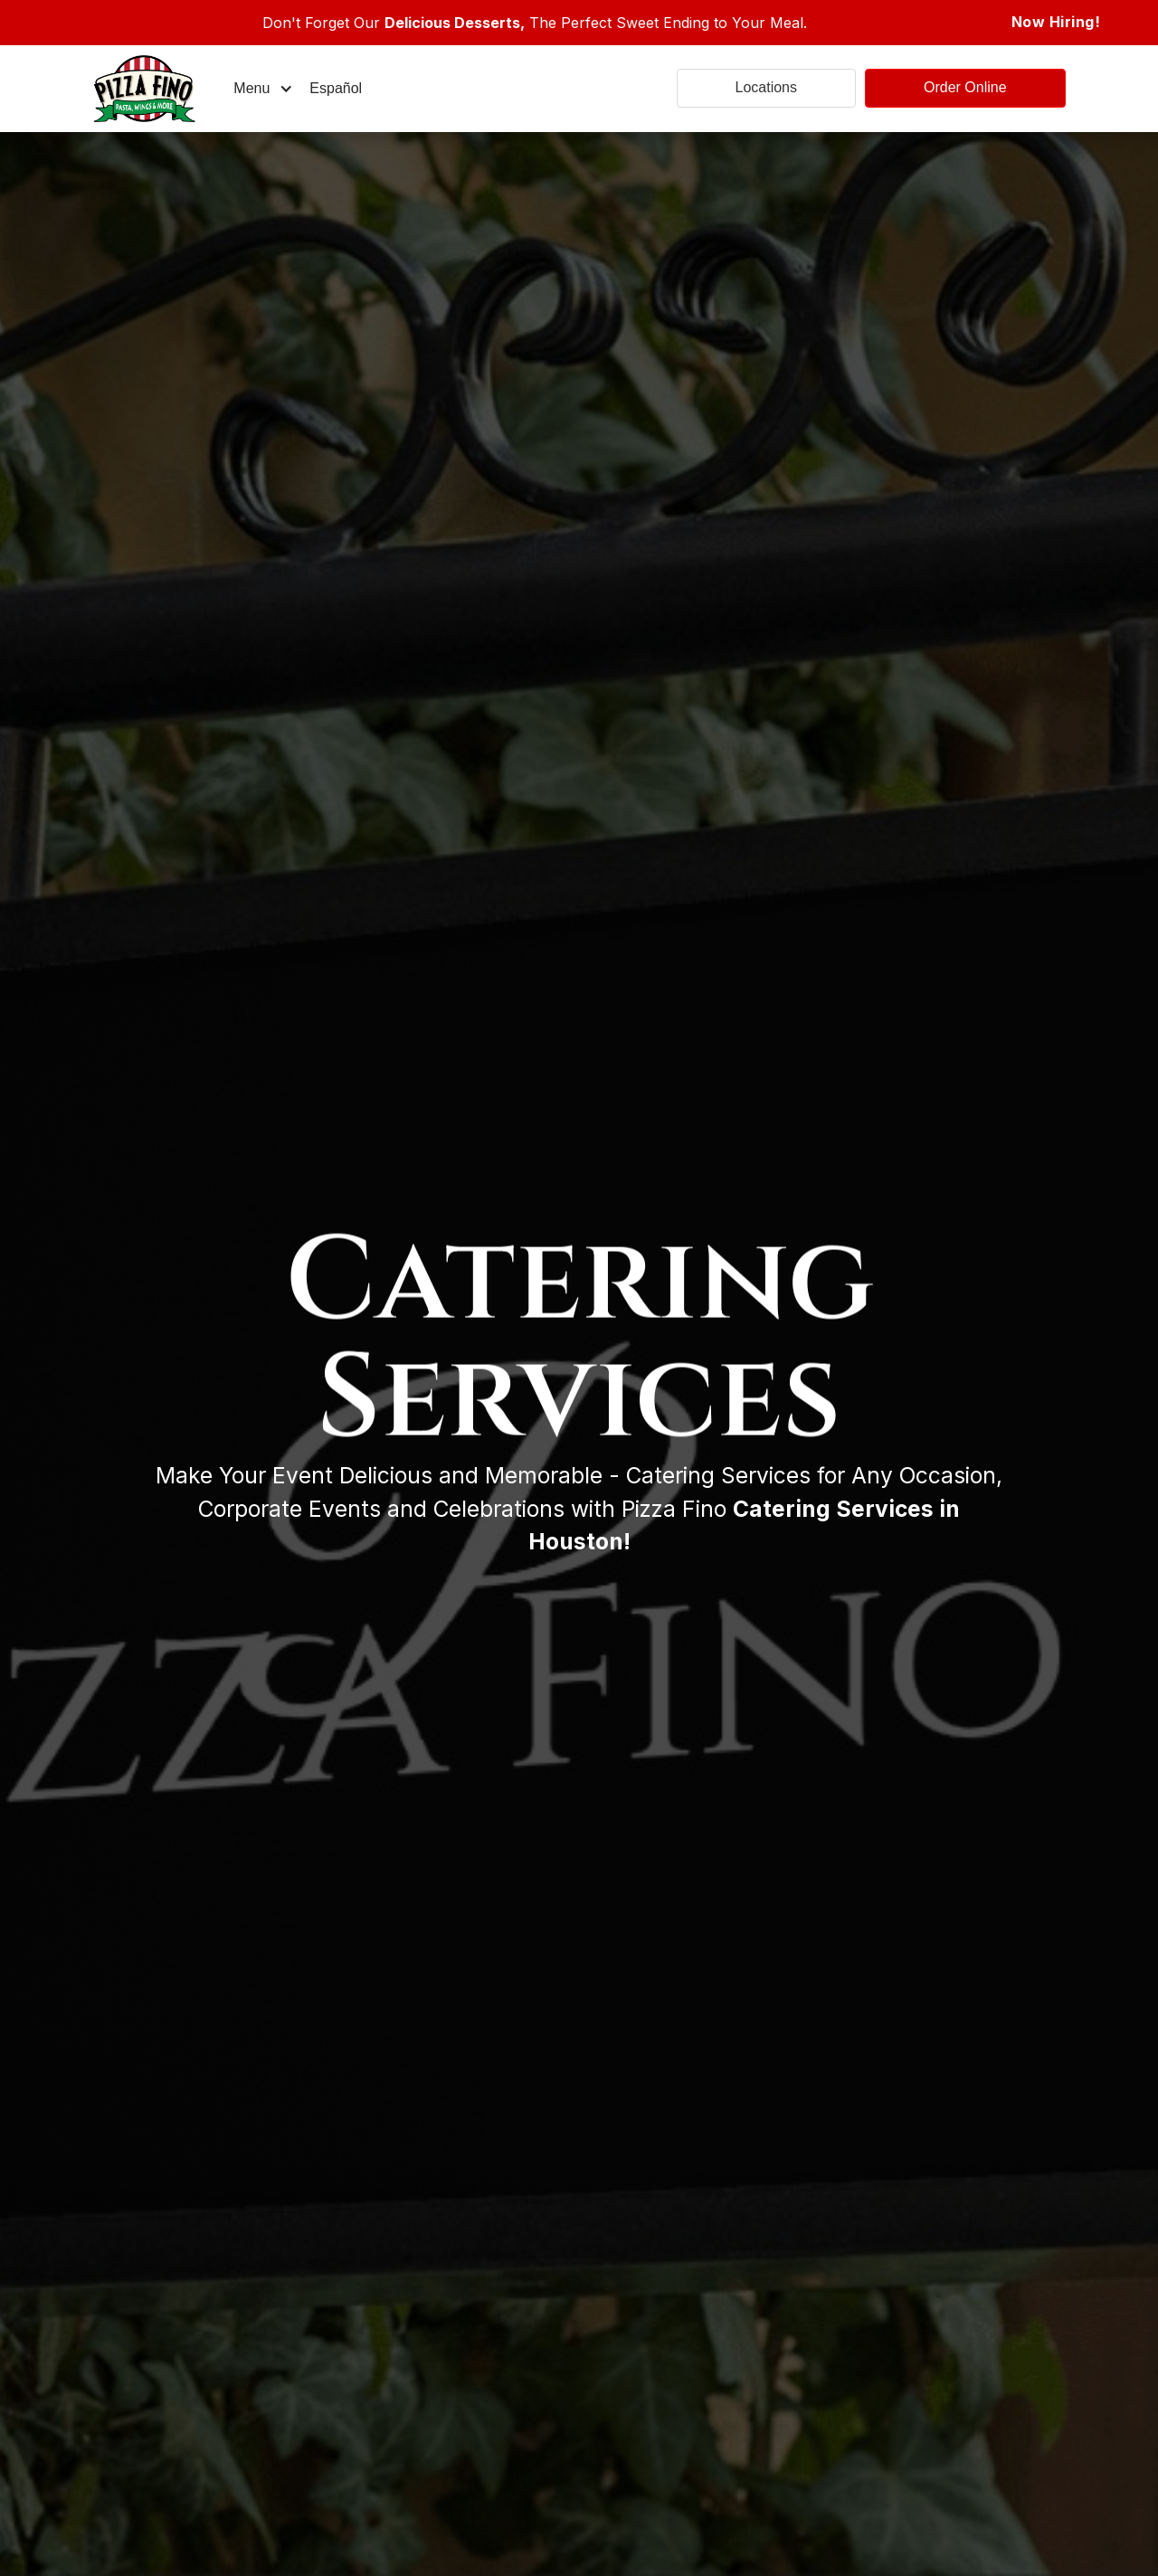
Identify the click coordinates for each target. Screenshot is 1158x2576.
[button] (263, 88)
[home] (158, 88)
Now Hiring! (1056, 22)
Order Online (965, 87)
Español (335, 88)
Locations (767, 87)
